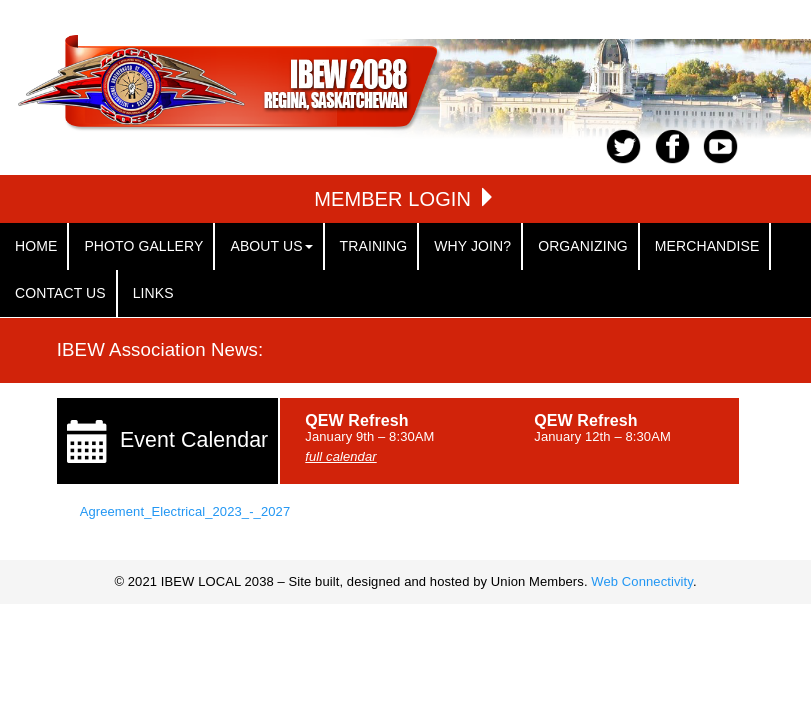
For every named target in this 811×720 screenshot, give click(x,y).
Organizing (583, 246)
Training (374, 246)
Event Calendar (194, 440)
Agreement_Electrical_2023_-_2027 (185, 511)
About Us (271, 246)
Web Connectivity (642, 581)
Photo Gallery (143, 246)
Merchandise (707, 246)
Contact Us (60, 293)
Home (36, 246)
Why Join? (472, 246)
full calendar (340, 456)
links (153, 293)
